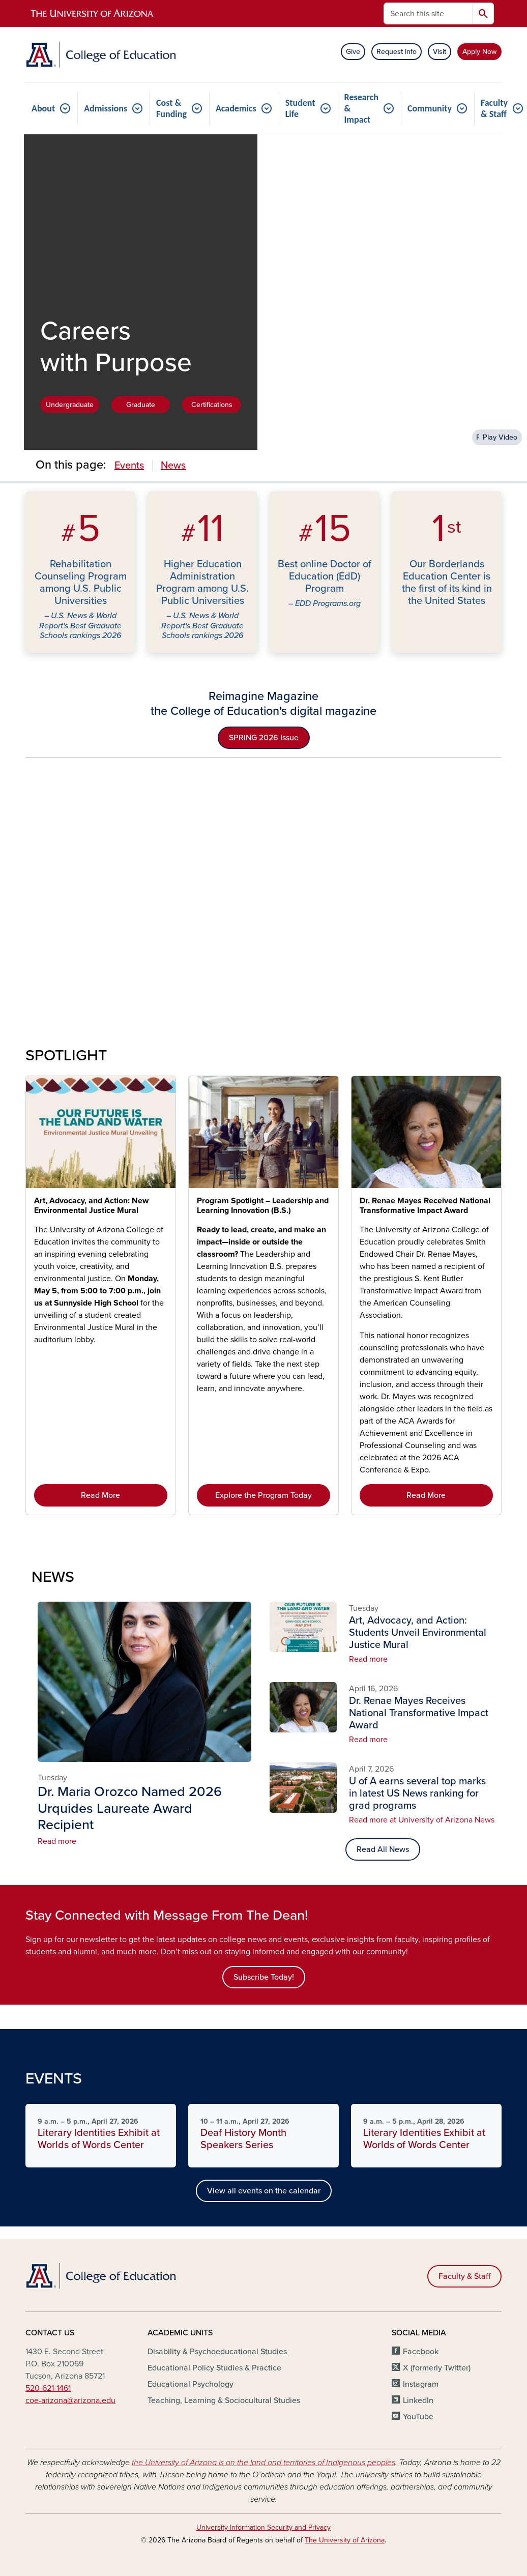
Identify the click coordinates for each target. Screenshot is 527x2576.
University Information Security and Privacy (263, 2527)
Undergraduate (70, 404)
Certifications (211, 404)
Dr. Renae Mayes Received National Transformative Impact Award (425, 1205)
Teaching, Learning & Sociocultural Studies (224, 2400)
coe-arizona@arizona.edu (70, 2400)
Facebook (420, 2352)
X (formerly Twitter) (437, 2368)
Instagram (420, 2384)
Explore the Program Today (263, 1495)
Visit (439, 51)
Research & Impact (361, 108)
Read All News (383, 1849)
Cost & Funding (171, 108)
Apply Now (479, 51)
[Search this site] (428, 13)
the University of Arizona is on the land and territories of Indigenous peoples (263, 2462)
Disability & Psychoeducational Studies (217, 2352)
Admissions (105, 108)
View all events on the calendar (263, 2191)
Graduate (140, 404)
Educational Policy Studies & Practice (214, 2368)
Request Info (396, 51)
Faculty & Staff (464, 2276)
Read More (100, 1495)
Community (429, 108)
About (43, 108)
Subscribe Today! (263, 1977)
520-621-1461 (48, 2388)
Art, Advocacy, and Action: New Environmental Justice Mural (91, 1205)
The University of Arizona (345, 2540)
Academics (236, 108)
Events (129, 465)
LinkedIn (418, 2400)
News (173, 465)
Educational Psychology (190, 2384)
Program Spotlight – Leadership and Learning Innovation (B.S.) (263, 1205)
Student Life (300, 108)
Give (353, 51)
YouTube (418, 2417)
